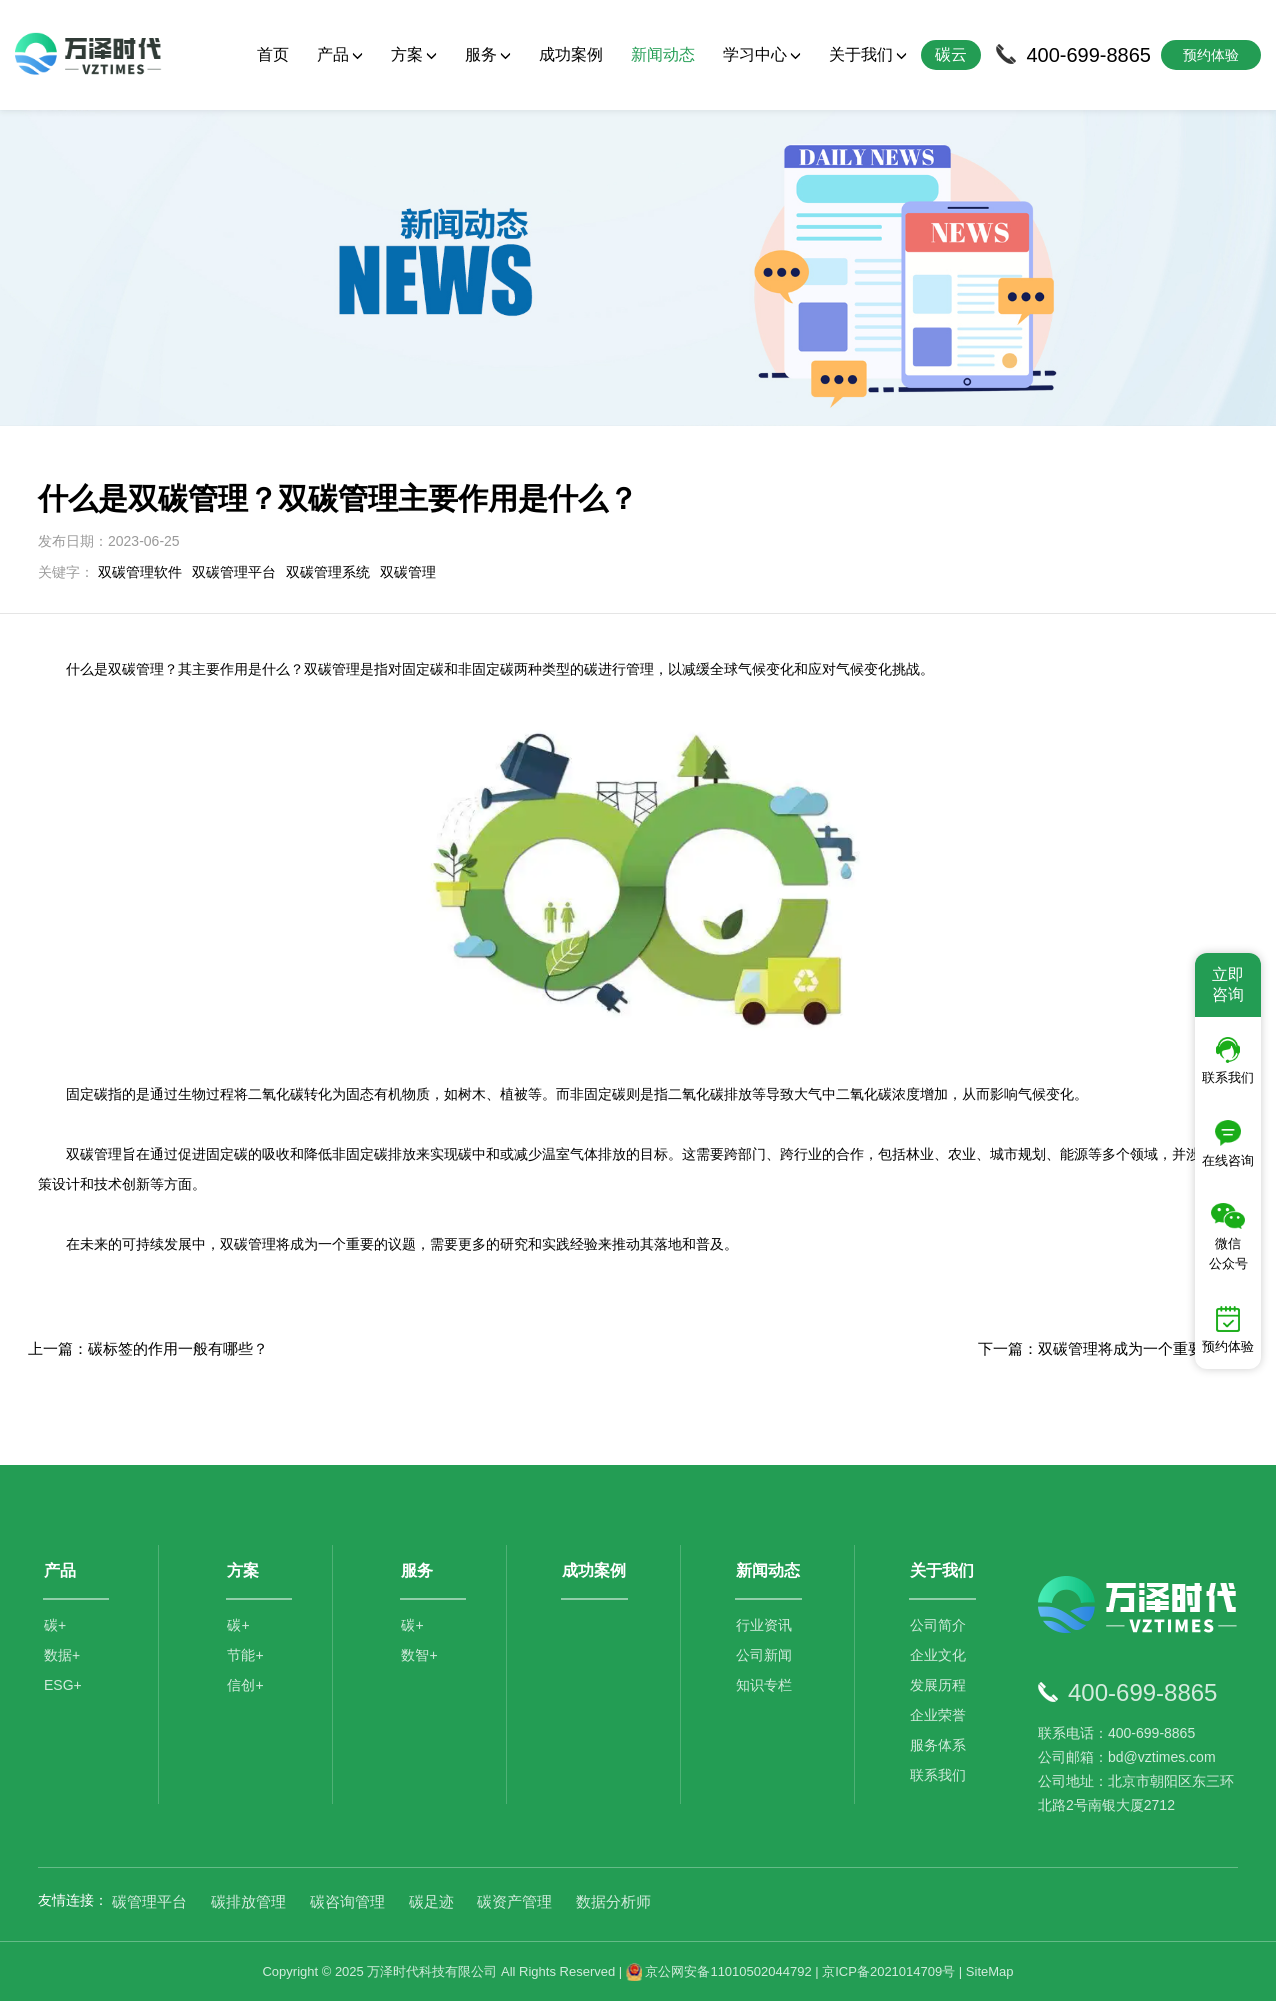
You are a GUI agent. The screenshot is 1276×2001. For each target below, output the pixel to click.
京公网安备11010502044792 (719, 1971)
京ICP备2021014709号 (888, 1971)
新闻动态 (663, 54)
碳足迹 (431, 1901)
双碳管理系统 (328, 572)
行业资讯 (764, 1625)
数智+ (419, 1655)
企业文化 (938, 1655)
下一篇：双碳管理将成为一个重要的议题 (1113, 1348)
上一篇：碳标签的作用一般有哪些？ (148, 1348)
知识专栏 (764, 1685)
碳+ (55, 1625)
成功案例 (571, 54)
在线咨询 (1228, 1144)
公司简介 (938, 1625)
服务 (488, 54)
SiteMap (990, 1971)
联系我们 (938, 1775)
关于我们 (868, 54)
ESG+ (63, 1685)
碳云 (951, 54)
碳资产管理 (514, 1901)
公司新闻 (764, 1655)
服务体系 (938, 1745)
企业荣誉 (938, 1715)
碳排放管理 (248, 1901)
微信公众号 (1228, 1237)
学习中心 (762, 54)
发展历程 (938, 1685)
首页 (273, 54)
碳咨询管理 (347, 1901)
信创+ (245, 1685)
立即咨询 (1228, 984)
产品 (340, 54)
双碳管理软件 (140, 572)
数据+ (62, 1655)
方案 (414, 54)
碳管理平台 (149, 1901)
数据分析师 (613, 1901)
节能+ (245, 1655)
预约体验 (1228, 1330)
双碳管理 (408, 572)
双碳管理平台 (234, 572)
